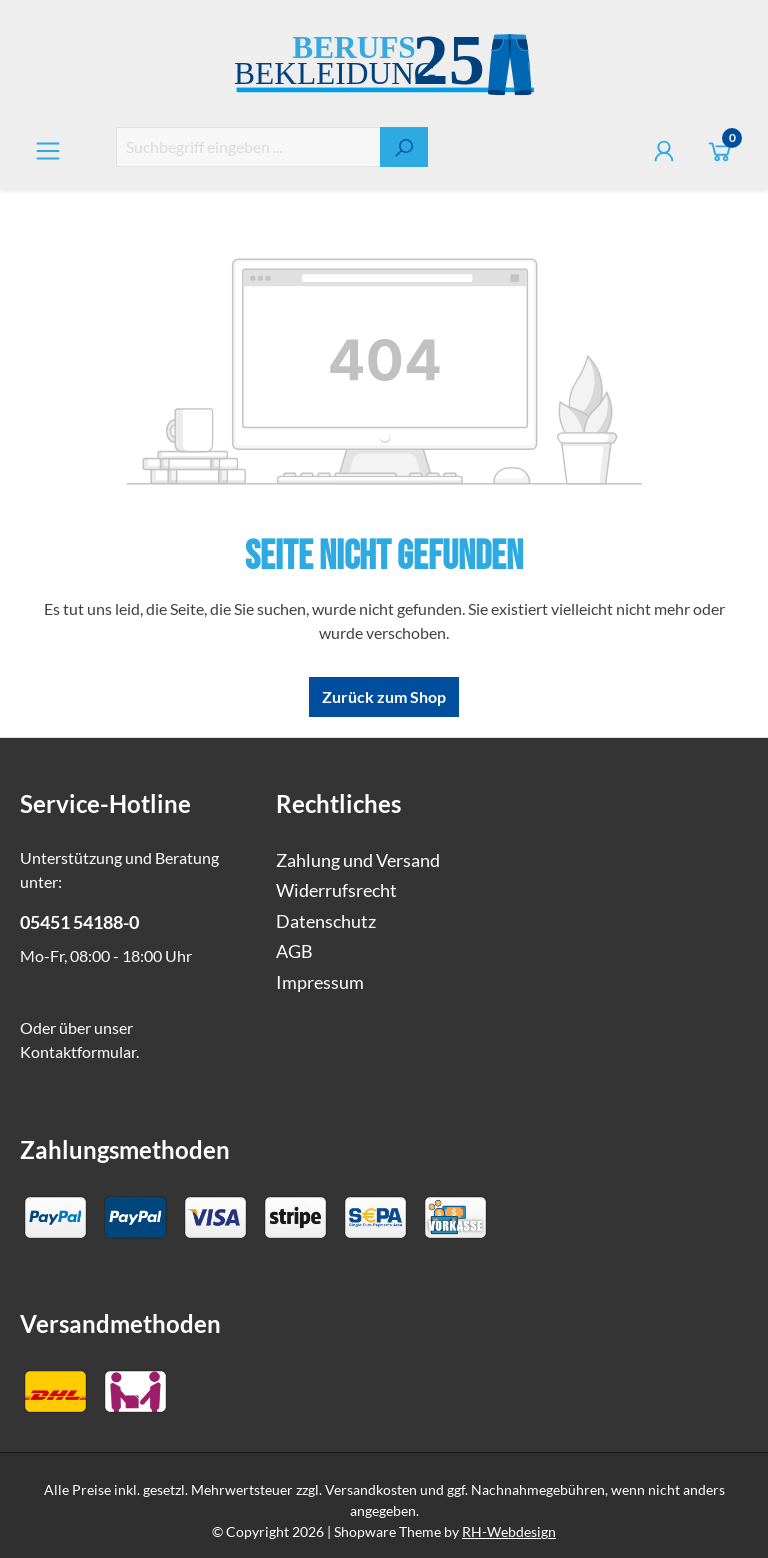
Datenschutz (326, 921)
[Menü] (48, 150)
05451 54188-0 (79, 922)
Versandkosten (371, 1489)
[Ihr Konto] (664, 150)
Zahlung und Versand (358, 860)
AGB (294, 951)
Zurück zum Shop (384, 696)
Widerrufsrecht (336, 890)
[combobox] (248, 147)
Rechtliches (338, 803)
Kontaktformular (78, 1051)
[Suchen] (404, 147)
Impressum (320, 982)
